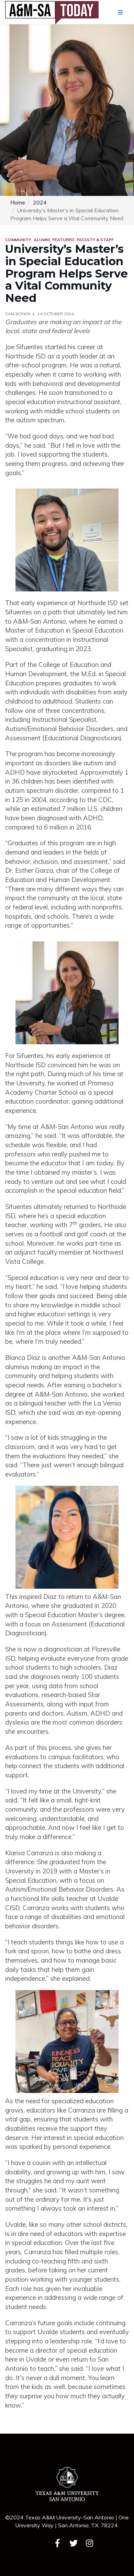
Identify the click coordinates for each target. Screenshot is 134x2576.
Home (17, 202)
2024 (40, 202)
